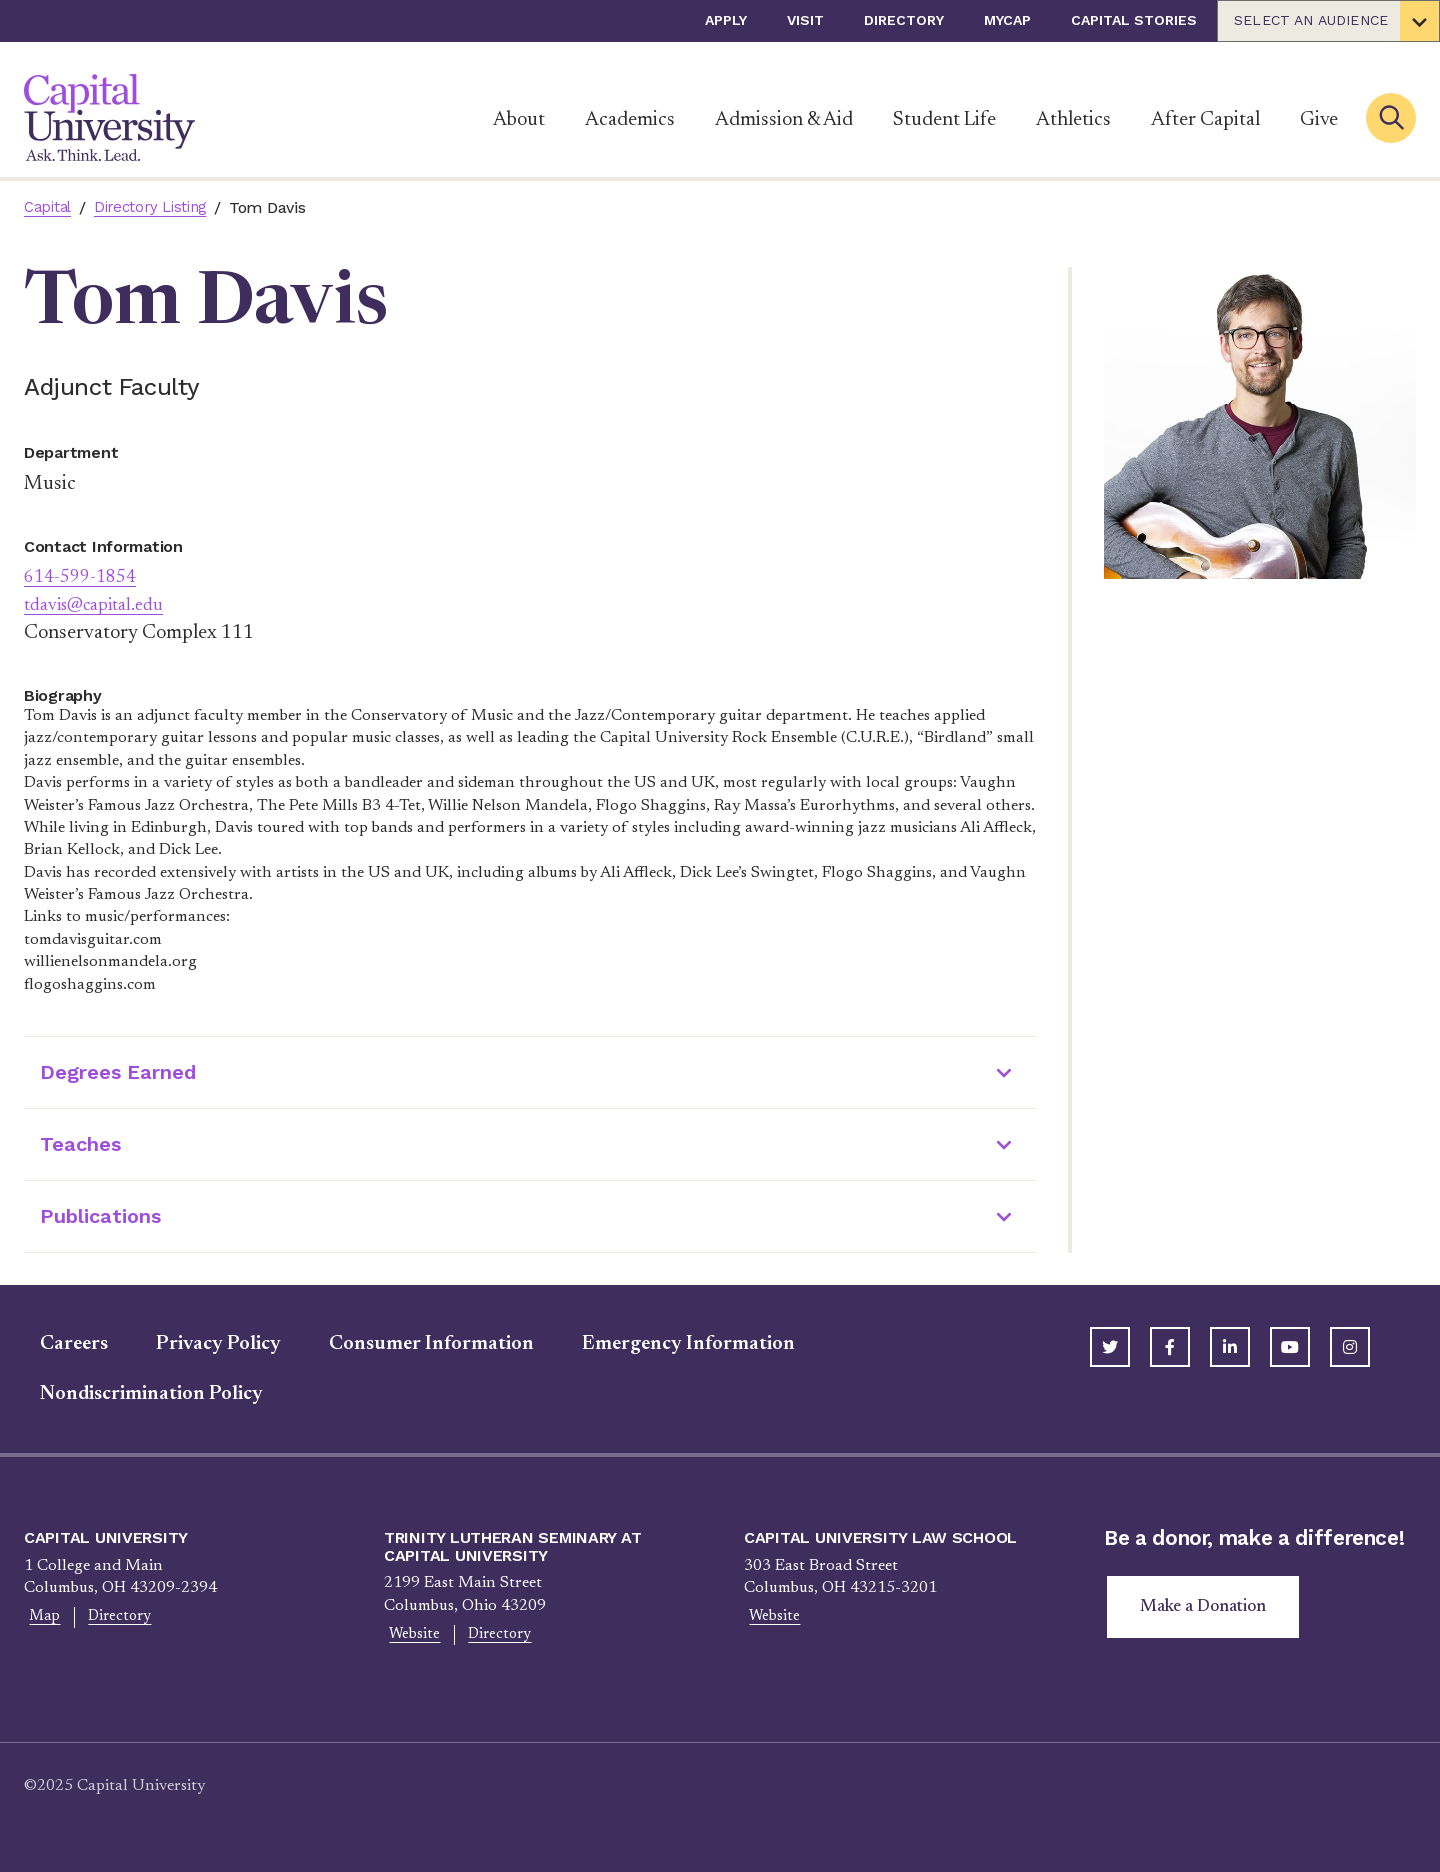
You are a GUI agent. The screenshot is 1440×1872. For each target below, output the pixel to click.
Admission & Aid (784, 120)
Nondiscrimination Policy (135, 1394)
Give (1319, 120)
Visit (805, 20)
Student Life (944, 120)
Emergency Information (672, 1344)
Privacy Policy (202, 1344)
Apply (726, 20)
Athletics (1073, 120)
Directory (904, 20)
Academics (630, 120)
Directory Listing (159, 207)
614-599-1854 (85, 577)
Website (410, 1636)
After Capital (1205, 120)
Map (40, 1618)
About (519, 120)
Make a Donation (1208, 1609)
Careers (58, 1344)
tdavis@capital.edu (102, 605)
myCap (1007, 20)
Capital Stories (1134, 20)
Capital (50, 207)
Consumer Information (415, 1344)
